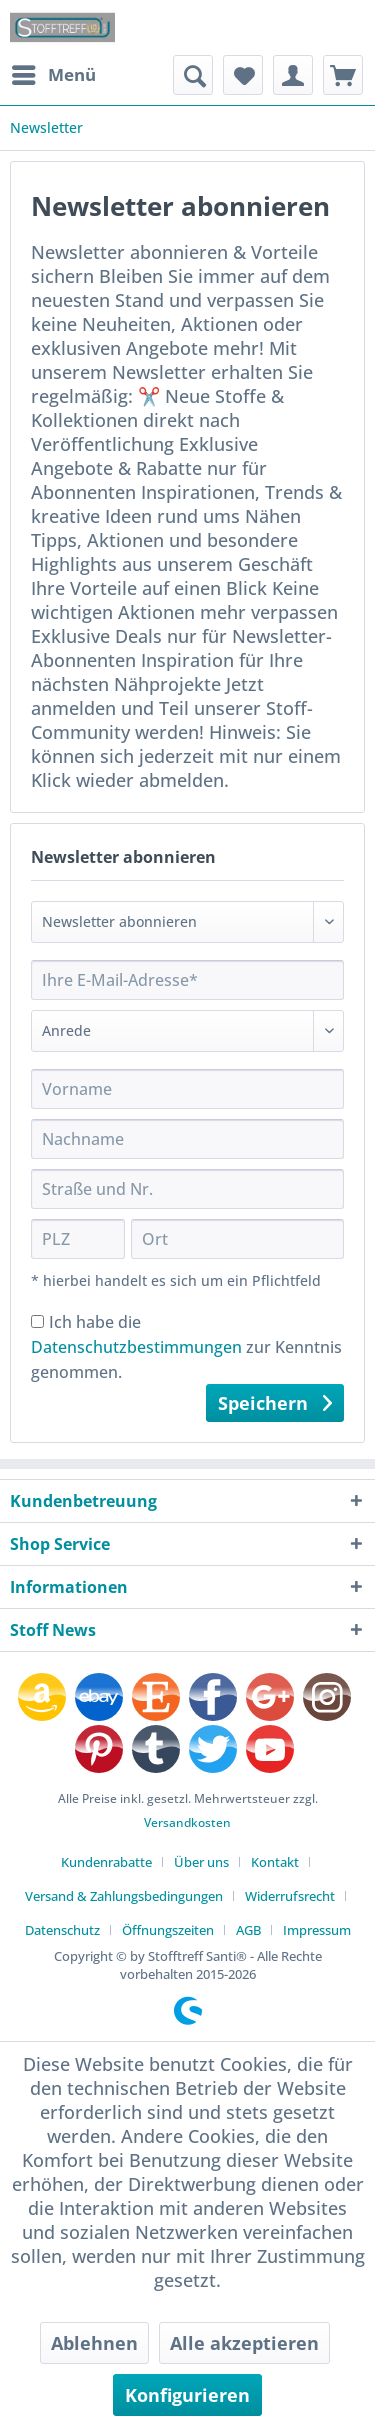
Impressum (317, 1930)
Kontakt (275, 1862)
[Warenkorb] (343, 75)
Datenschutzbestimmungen (136, 1347)
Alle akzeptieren (244, 2343)
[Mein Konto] (293, 75)
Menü (54, 72)
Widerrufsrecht (290, 1896)
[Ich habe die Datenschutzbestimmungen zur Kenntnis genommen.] (37, 1321)
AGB (248, 1930)
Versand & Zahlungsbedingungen (124, 1896)
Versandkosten (187, 1822)
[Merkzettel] (243, 75)
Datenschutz (62, 1930)
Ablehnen (94, 2343)
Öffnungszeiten (168, 1930)
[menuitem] (53, 75)
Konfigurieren (187, 2395)
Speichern (275, 1401)
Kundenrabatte (106, 1862)
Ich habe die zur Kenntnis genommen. (186, 1347)
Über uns (201, 1862)
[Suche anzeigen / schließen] (193, 75)
